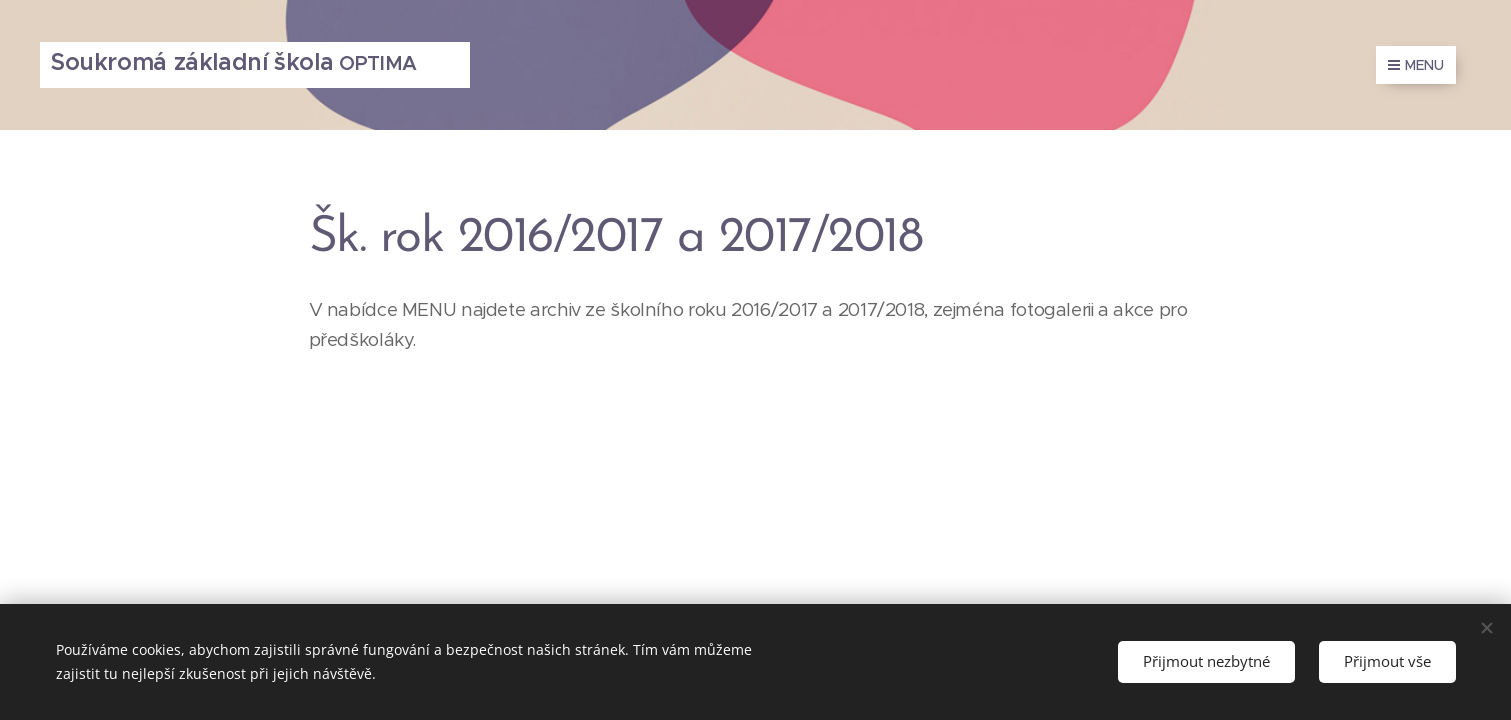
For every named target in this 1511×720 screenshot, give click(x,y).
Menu (1416, 65)
